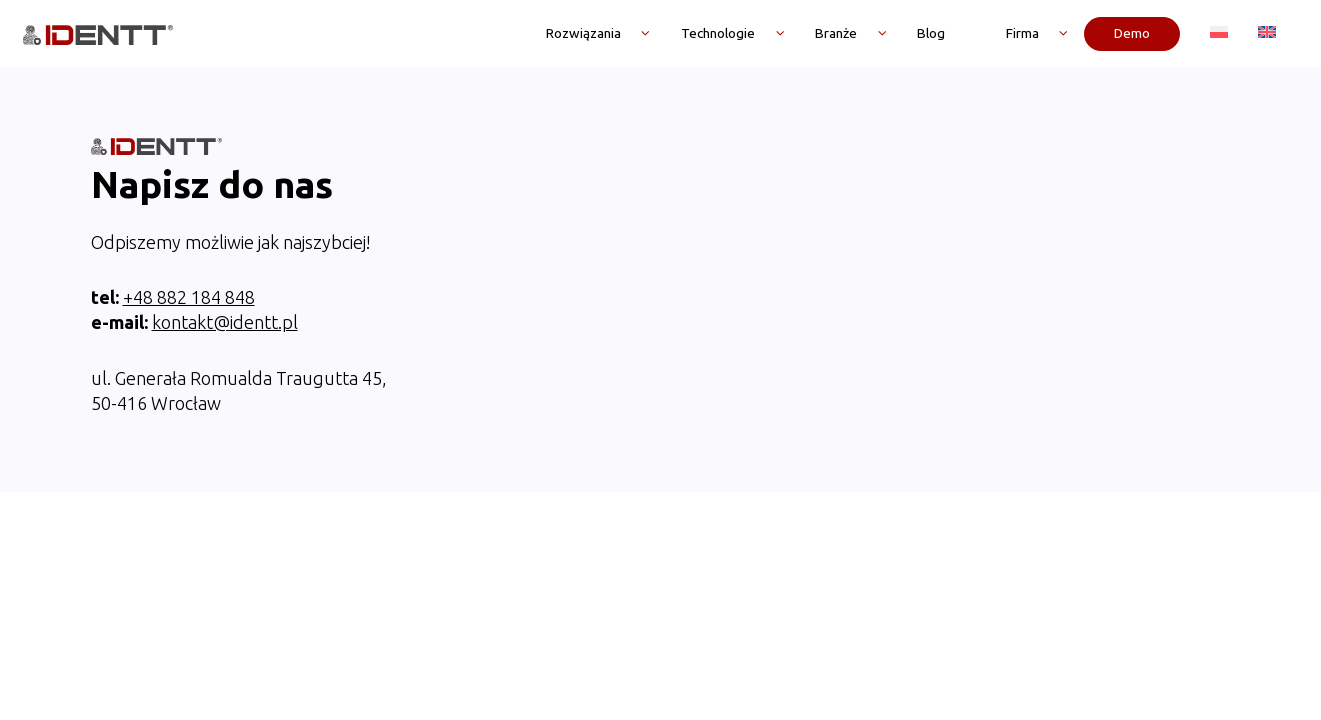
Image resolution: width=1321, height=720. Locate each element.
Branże (836, 33)
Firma (1022, 33)
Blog (931, 33)
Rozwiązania (583, 33)
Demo (1132, 33)
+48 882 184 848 (189, 230)
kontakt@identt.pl (225, 255)
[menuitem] (1219, 33)
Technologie (718, 33)
